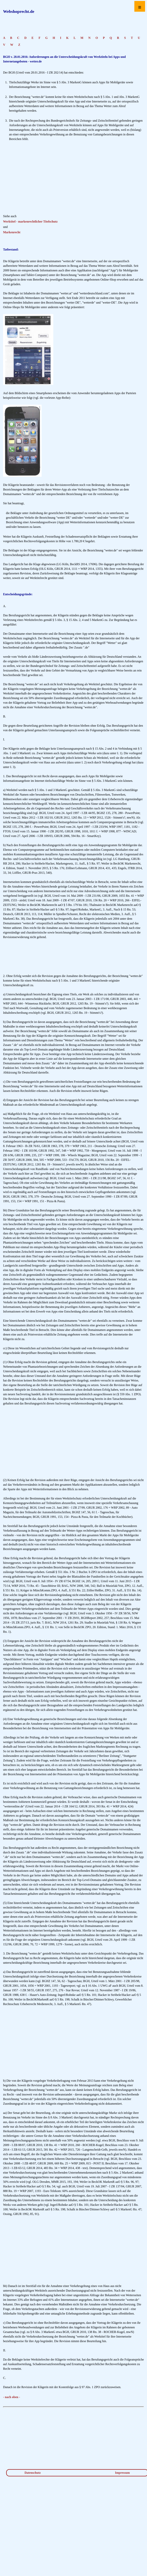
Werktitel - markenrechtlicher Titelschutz (30, 221)
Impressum (122, 2472)
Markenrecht (11, 232)
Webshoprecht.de (18, 11)
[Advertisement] (70, 178)
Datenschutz (33, 2472)
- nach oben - (11, 2397)
